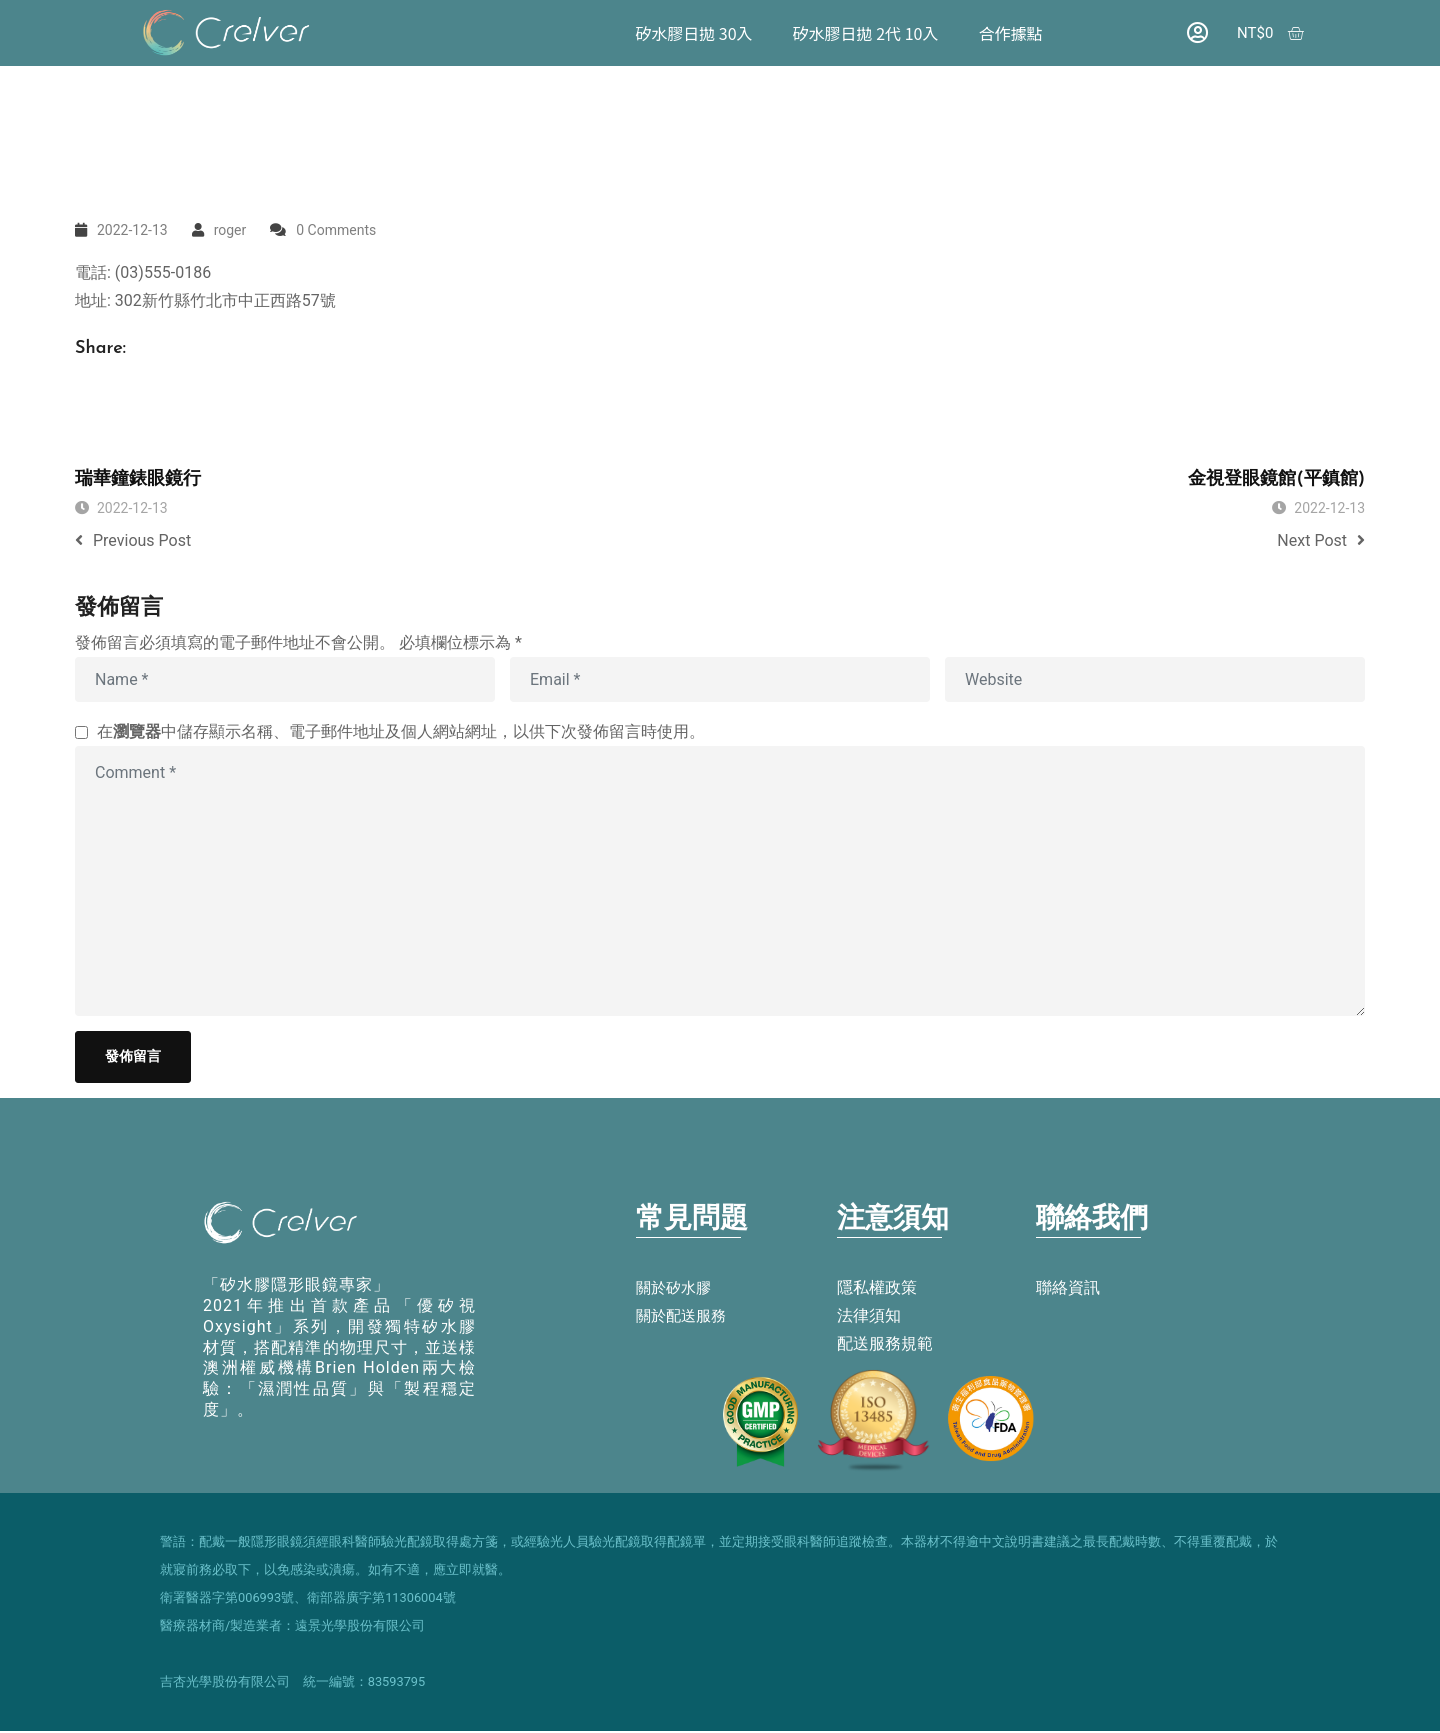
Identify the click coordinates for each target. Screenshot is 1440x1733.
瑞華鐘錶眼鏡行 (138, 479)
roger (230, 230)
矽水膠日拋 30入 (693, 33)
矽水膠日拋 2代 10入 (865, 33)
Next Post (1321, 540)
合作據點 (1010, 33)
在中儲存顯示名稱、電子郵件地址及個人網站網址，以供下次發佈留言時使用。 (401, 731)
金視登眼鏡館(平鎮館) (1276, 479)
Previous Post (133, 540)
